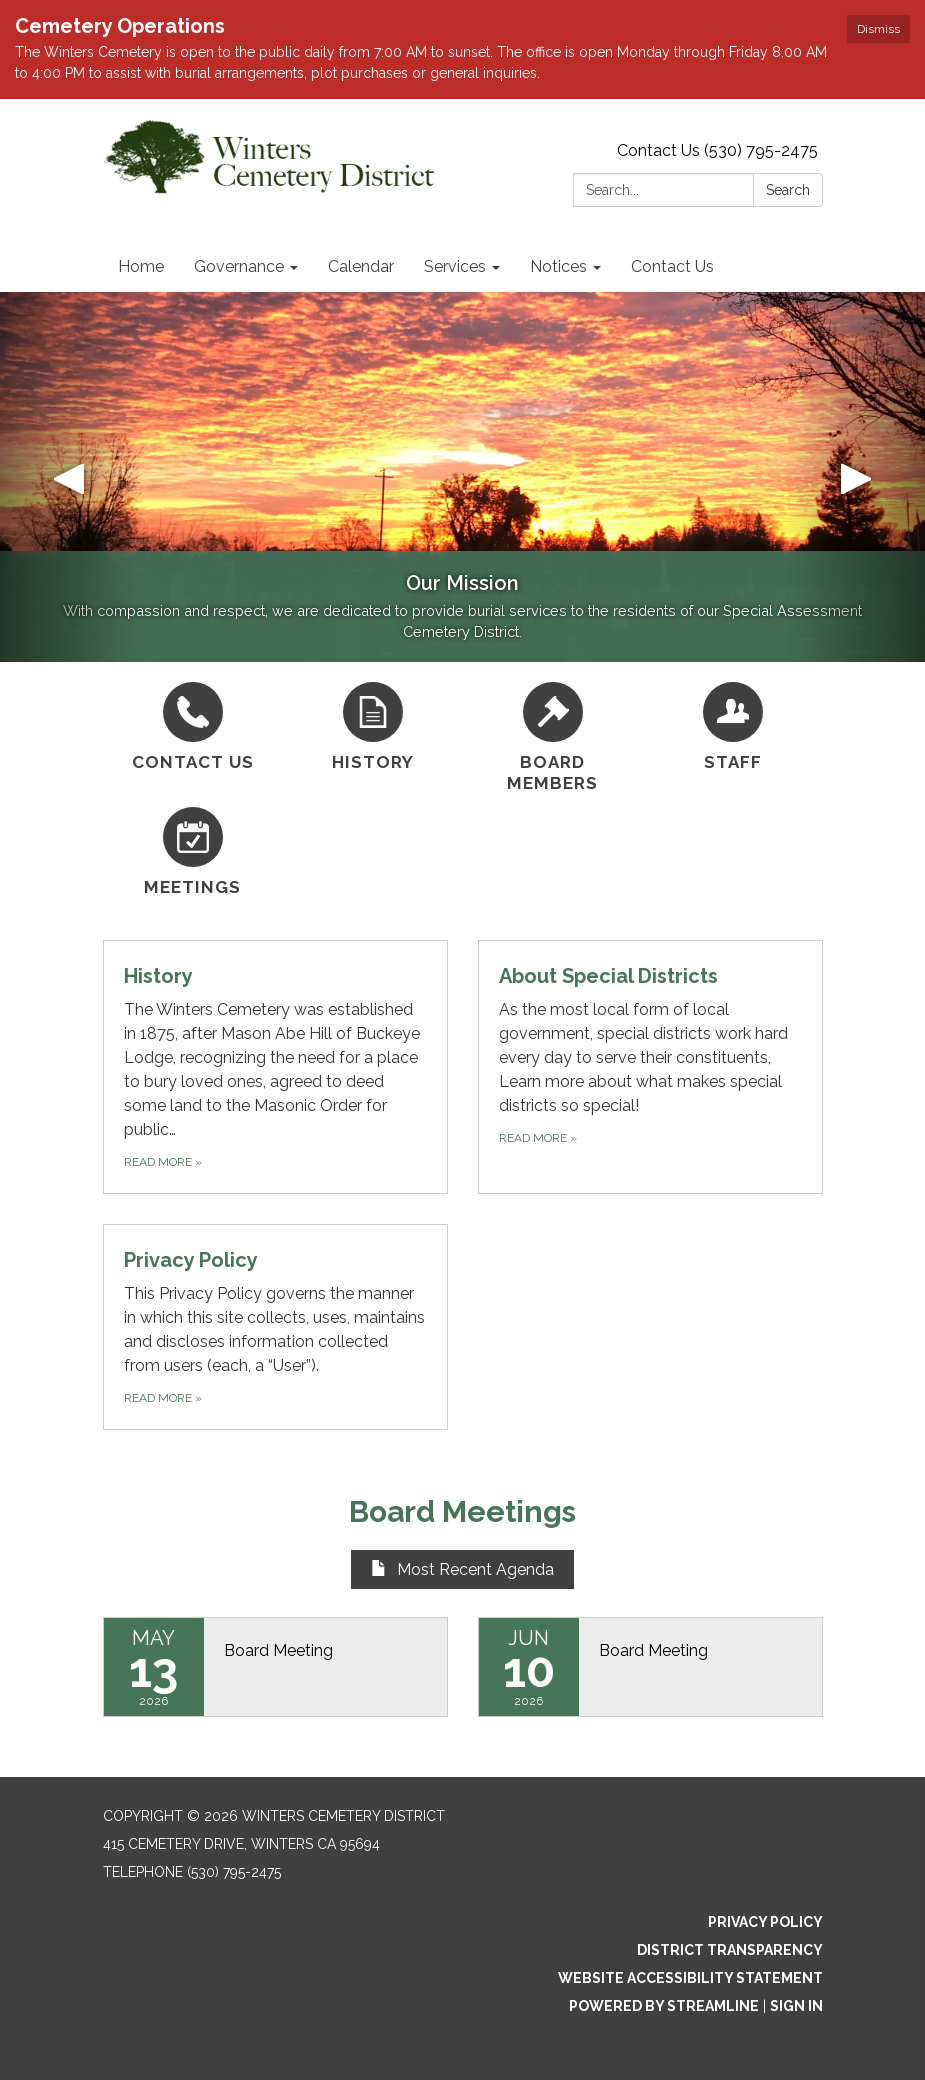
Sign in (796, 2006)
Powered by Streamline (664, 2006)
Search (788, 190)
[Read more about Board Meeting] (275, 1667)
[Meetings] (193, 852)
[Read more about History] (275, 1067)
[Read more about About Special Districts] (650, 1067)
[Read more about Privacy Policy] (275, 1327)
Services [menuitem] (455, 266)
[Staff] (733, 727)
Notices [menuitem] (558, 266)
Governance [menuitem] (239, 266)
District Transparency (730, 1950)
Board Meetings (462, 1511)
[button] (69, 477)
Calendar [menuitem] (361, 266)
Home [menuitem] (141, 266)
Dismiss (878, 29)
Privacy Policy (765, 1922)
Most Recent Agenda (462, 1569)
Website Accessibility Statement (690, 1978)
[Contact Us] (193, 727)
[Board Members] (553, 738)
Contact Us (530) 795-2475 (717, 150)
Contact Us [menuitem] (672, 266)
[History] (373, 727)
